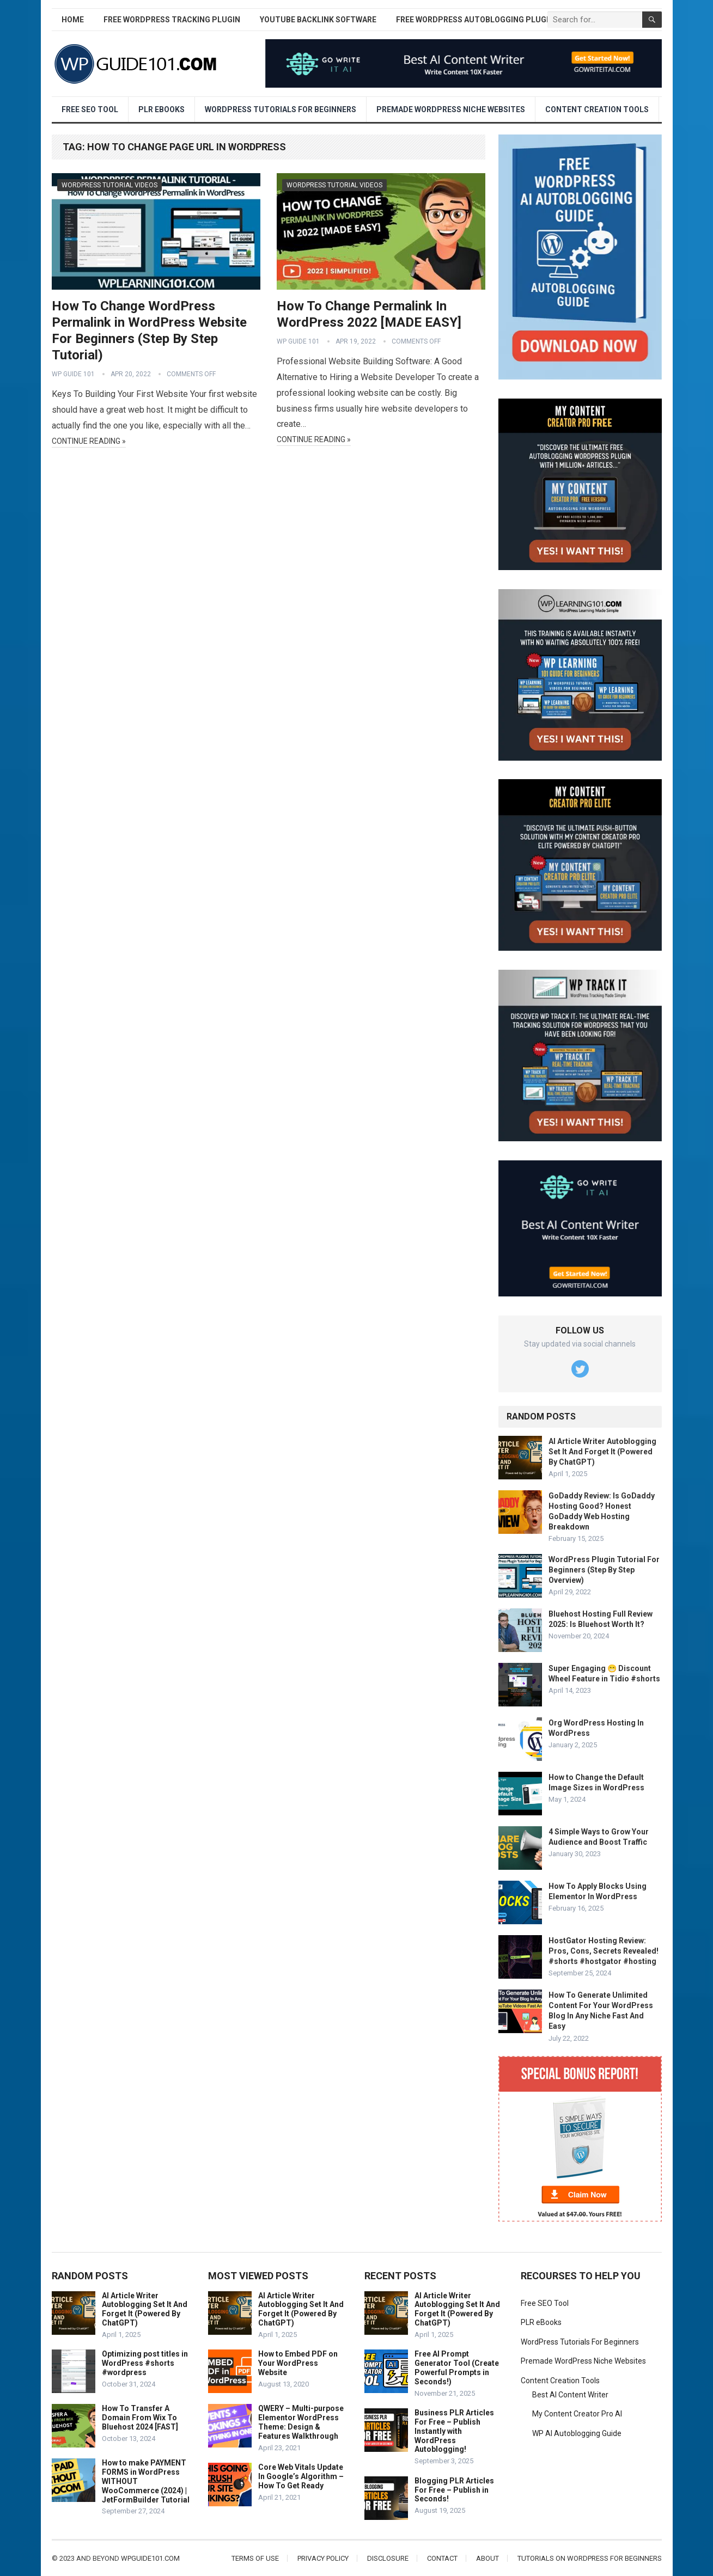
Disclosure (388, 2558)
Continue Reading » (89, 441)
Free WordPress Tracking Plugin (171, 19)
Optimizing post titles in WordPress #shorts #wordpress (145, 2363)
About (487, 2558)
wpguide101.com (150, 2558)
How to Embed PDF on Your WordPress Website (298, 2363)
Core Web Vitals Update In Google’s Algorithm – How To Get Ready (301, 2476)
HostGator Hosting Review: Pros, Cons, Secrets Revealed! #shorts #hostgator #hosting (604, 1951)
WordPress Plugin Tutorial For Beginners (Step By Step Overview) (604, 1569)
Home (73, 19)
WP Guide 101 (73, 374)
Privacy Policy (323, 2558)
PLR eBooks (161, 109)
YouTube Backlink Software (318, 19)
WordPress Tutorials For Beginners (280, 109)
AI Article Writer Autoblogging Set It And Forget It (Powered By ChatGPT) (602, 1451)
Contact (442, 2558)
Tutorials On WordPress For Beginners (589, 2558)
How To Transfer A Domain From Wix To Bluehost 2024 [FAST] (140, 2417)
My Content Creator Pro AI (577, 2413)
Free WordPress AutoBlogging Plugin (475, 19)
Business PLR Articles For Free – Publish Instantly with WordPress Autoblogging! (454, 2430)
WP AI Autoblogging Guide (576, 2433)
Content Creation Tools (597, 109)
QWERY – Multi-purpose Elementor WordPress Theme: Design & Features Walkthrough (301, 2422)
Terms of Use (255, 2558)
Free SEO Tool (90, 109)
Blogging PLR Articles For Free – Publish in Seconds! (454, 2490)
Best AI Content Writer (570, 2394)
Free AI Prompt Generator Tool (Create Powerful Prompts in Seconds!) (457, 2367)
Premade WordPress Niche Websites (450, 109)
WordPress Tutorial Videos (109, 185)
